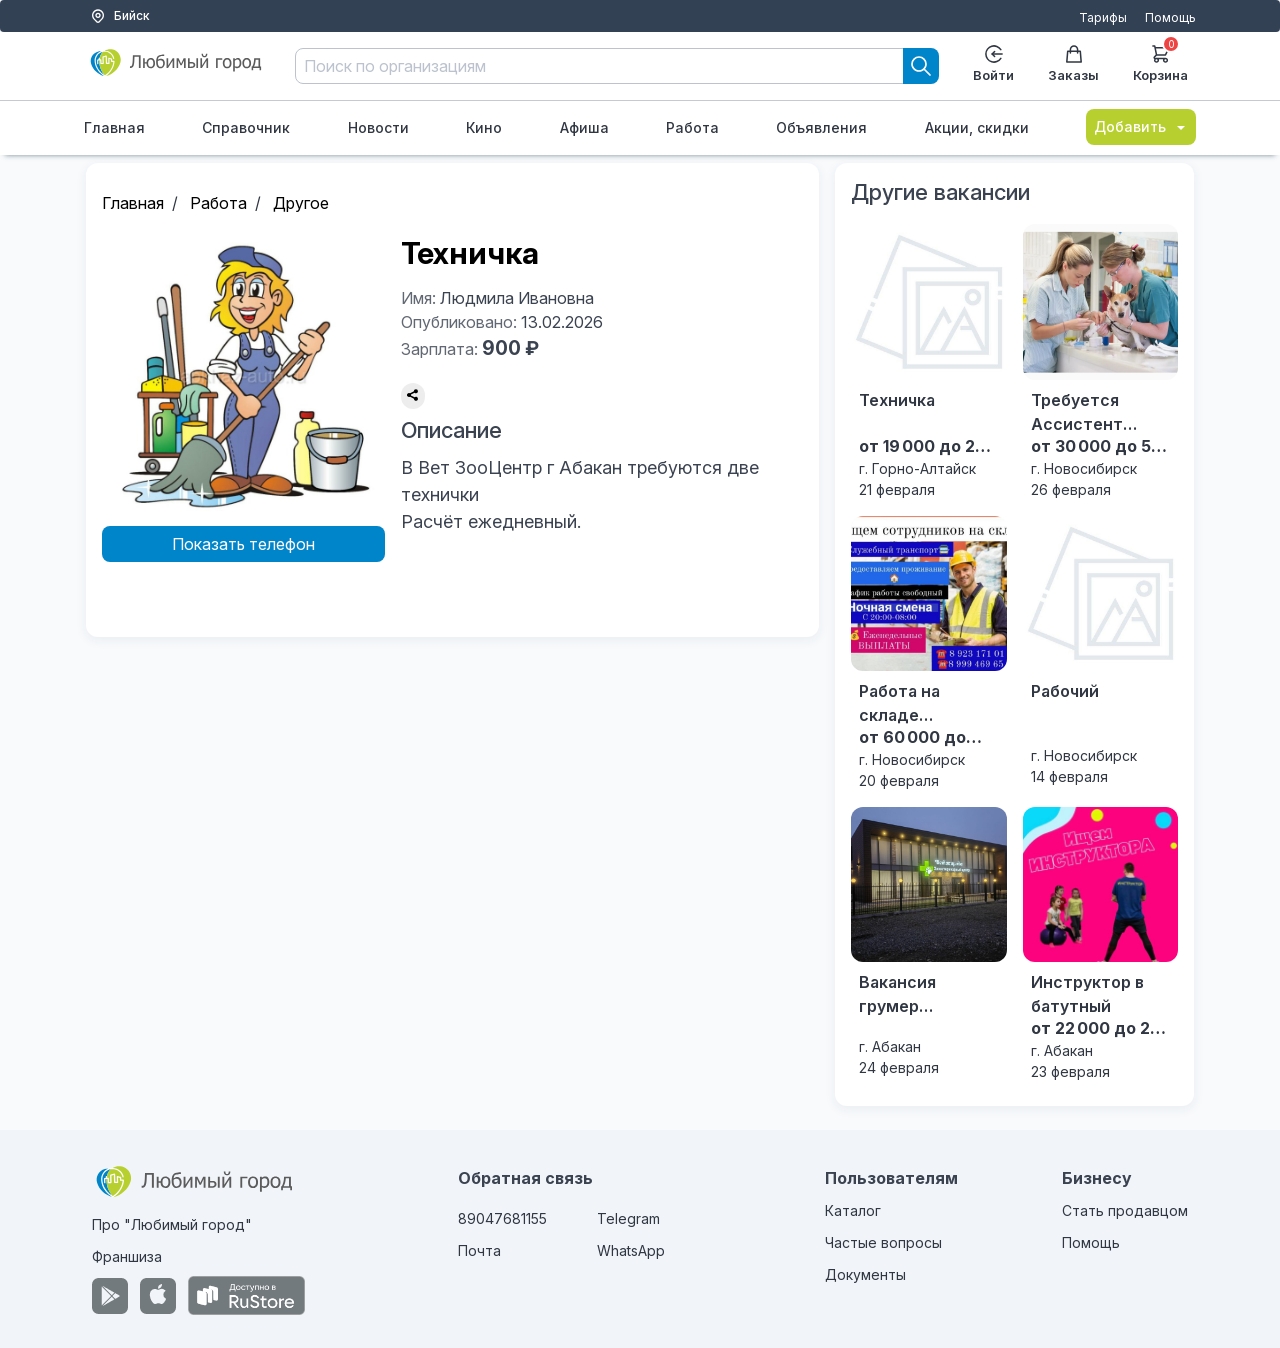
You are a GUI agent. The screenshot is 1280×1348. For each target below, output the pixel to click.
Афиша (584, 127)
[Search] (921, 66)
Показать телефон (243, 544)
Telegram (628, 1218)
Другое (301, 203)
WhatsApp (631, 1250)
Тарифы (1103, 17)
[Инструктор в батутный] (1100, 944)
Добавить (1141, 126)
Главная (114, 127)
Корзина (1160, 61)
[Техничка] (928, 361)
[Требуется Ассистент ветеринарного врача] (1100, 361)
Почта (479, 1250)
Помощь (1170, 17)
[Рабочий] (1100, 651)
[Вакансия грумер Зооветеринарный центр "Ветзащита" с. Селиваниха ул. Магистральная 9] (928, 942)
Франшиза (127, 1256)
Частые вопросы (883, 1242)
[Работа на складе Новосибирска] (928, 653)
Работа (692, 127)
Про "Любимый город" (172, 1224)
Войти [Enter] (993, 64)
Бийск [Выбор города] (120, 16)
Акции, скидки (977, 127)
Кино (484, 127)
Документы (865, 1274)
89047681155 (502, 1218)
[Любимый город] (176, 70)
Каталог (853, 1210)
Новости (378, 127)
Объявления (821, 127)
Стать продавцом (1125, 1210)
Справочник (246, 127)
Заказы (1073, 64)
